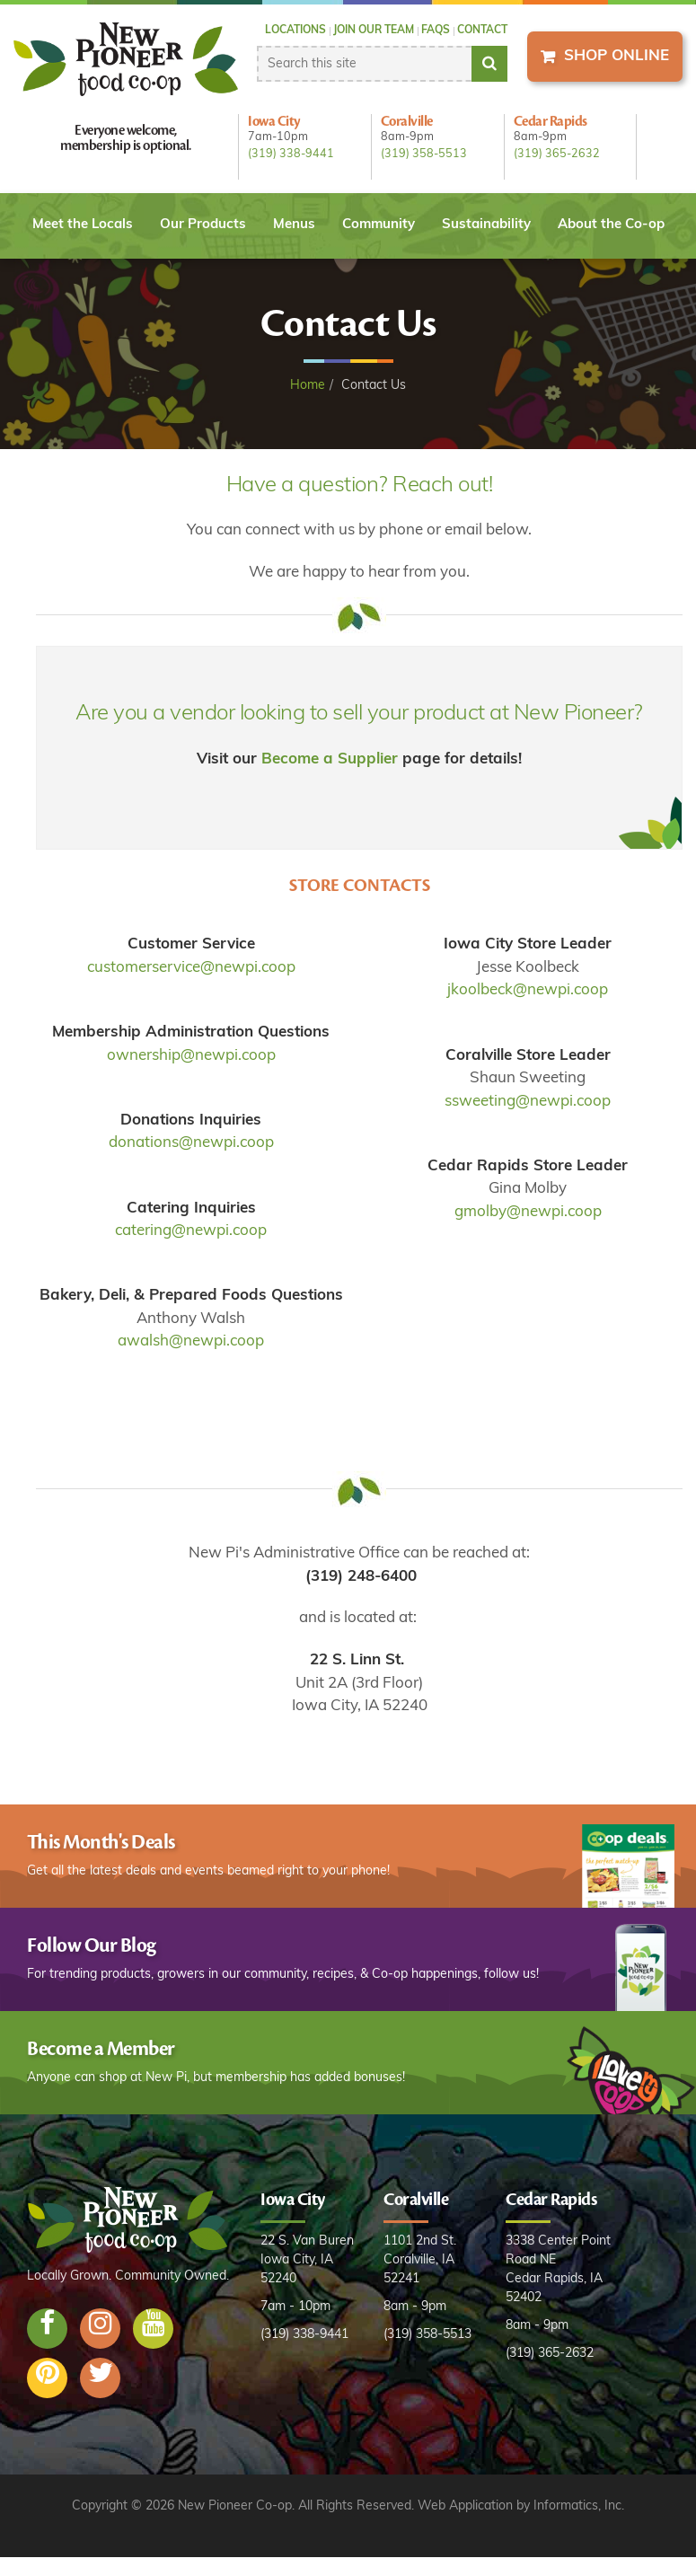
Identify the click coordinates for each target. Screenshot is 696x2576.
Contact (482, 30)
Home (307, 386)
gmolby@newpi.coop (528, 1212)
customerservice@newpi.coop (191, 967)
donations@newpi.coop (191, 1143)
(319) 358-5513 (424, 154)
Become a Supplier (329, 759)
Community (378, 225)
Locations (295, 30)
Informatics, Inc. (578, 2506)
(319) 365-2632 (557, 154)
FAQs (435, 30)
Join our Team (373, 30)
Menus (294, 225)
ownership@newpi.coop (191, 1055)
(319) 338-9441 (291, 154)
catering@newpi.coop (191, 1231)
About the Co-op (611, 225)
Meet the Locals (82, 225)
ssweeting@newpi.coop (528, 1101)
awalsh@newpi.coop (191, 1341)
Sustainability (486, 225)
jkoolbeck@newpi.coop (527, 990)
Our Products (203, 225)
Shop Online (616, 56)
